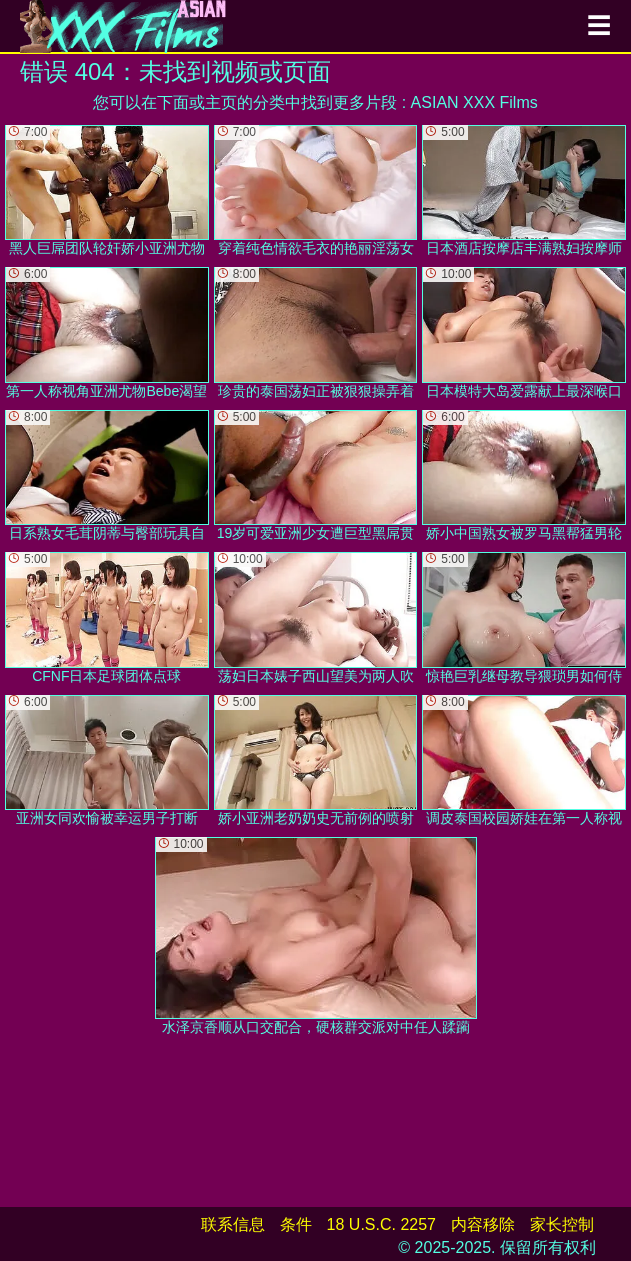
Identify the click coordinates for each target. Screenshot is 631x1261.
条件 (296, 1224)
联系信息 (233, 1224)
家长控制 (562, 1224)
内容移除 (483, 1224)
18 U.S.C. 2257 (381, 1224)
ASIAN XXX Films (474, 102)
